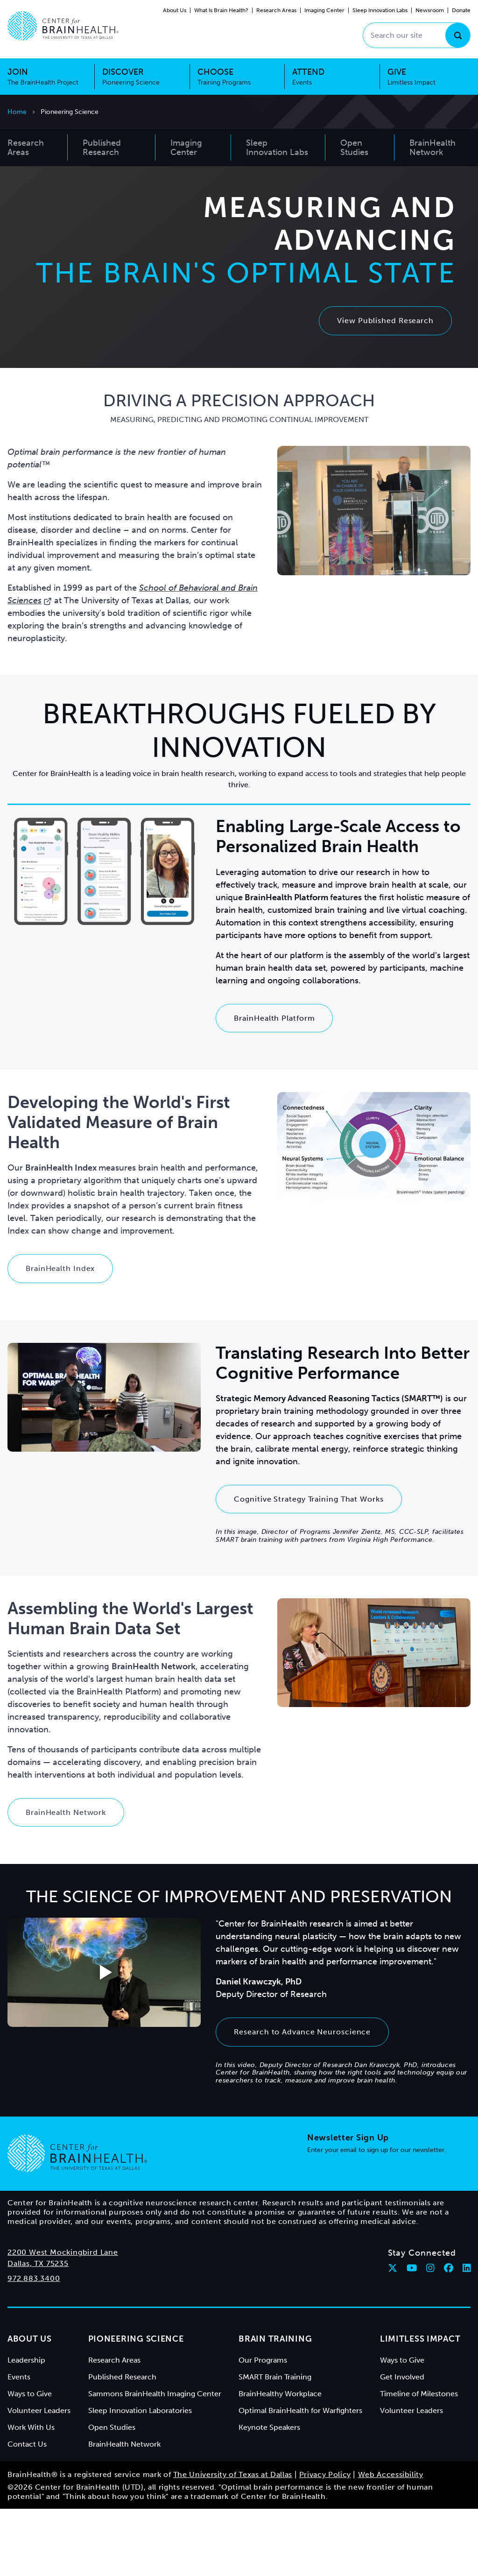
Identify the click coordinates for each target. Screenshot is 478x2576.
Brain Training (275, 2406)
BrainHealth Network (66, 1879)
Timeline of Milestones (419, 2460)
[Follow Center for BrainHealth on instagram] (430, 2335)
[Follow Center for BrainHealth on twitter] (392, 2335)
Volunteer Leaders (38, 2477)
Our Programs (263, 2427)
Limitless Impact (420, 2406)
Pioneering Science (136, 2406)
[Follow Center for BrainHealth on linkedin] (467, 2335)
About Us (174, 10)
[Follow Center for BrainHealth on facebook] (448, 2335)
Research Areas (276, 10)
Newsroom (429, 10)
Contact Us (27, 2511)
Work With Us (31, 2494)
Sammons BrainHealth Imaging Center (154, 2460)
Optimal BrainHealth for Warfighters (300, 2477)
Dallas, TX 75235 (38, 2330)
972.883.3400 (33, 2345)
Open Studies (111, 2494)
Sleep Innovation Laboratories (140, 2477)
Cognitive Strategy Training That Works (308, 1566)
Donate (461, 10)
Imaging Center (324, 10)
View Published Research (385, 354)
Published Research (122, 2444)
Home (17, 112)
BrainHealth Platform (274, 1085)
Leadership (26, 2427)
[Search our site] (417, 35)
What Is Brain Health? (221, 10)
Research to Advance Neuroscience (302, 2099)
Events (18, 2444)
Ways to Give (29, 2460)
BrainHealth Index (60, 1335)
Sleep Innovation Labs (380, 10)
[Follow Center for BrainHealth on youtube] (412, 2335)
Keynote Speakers (269, 2494)
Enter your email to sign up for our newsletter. (376, 2217)
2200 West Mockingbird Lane (62, 2319)
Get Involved (402, 2444)
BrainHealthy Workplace (280, 2460)
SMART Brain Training (275, 2444)
